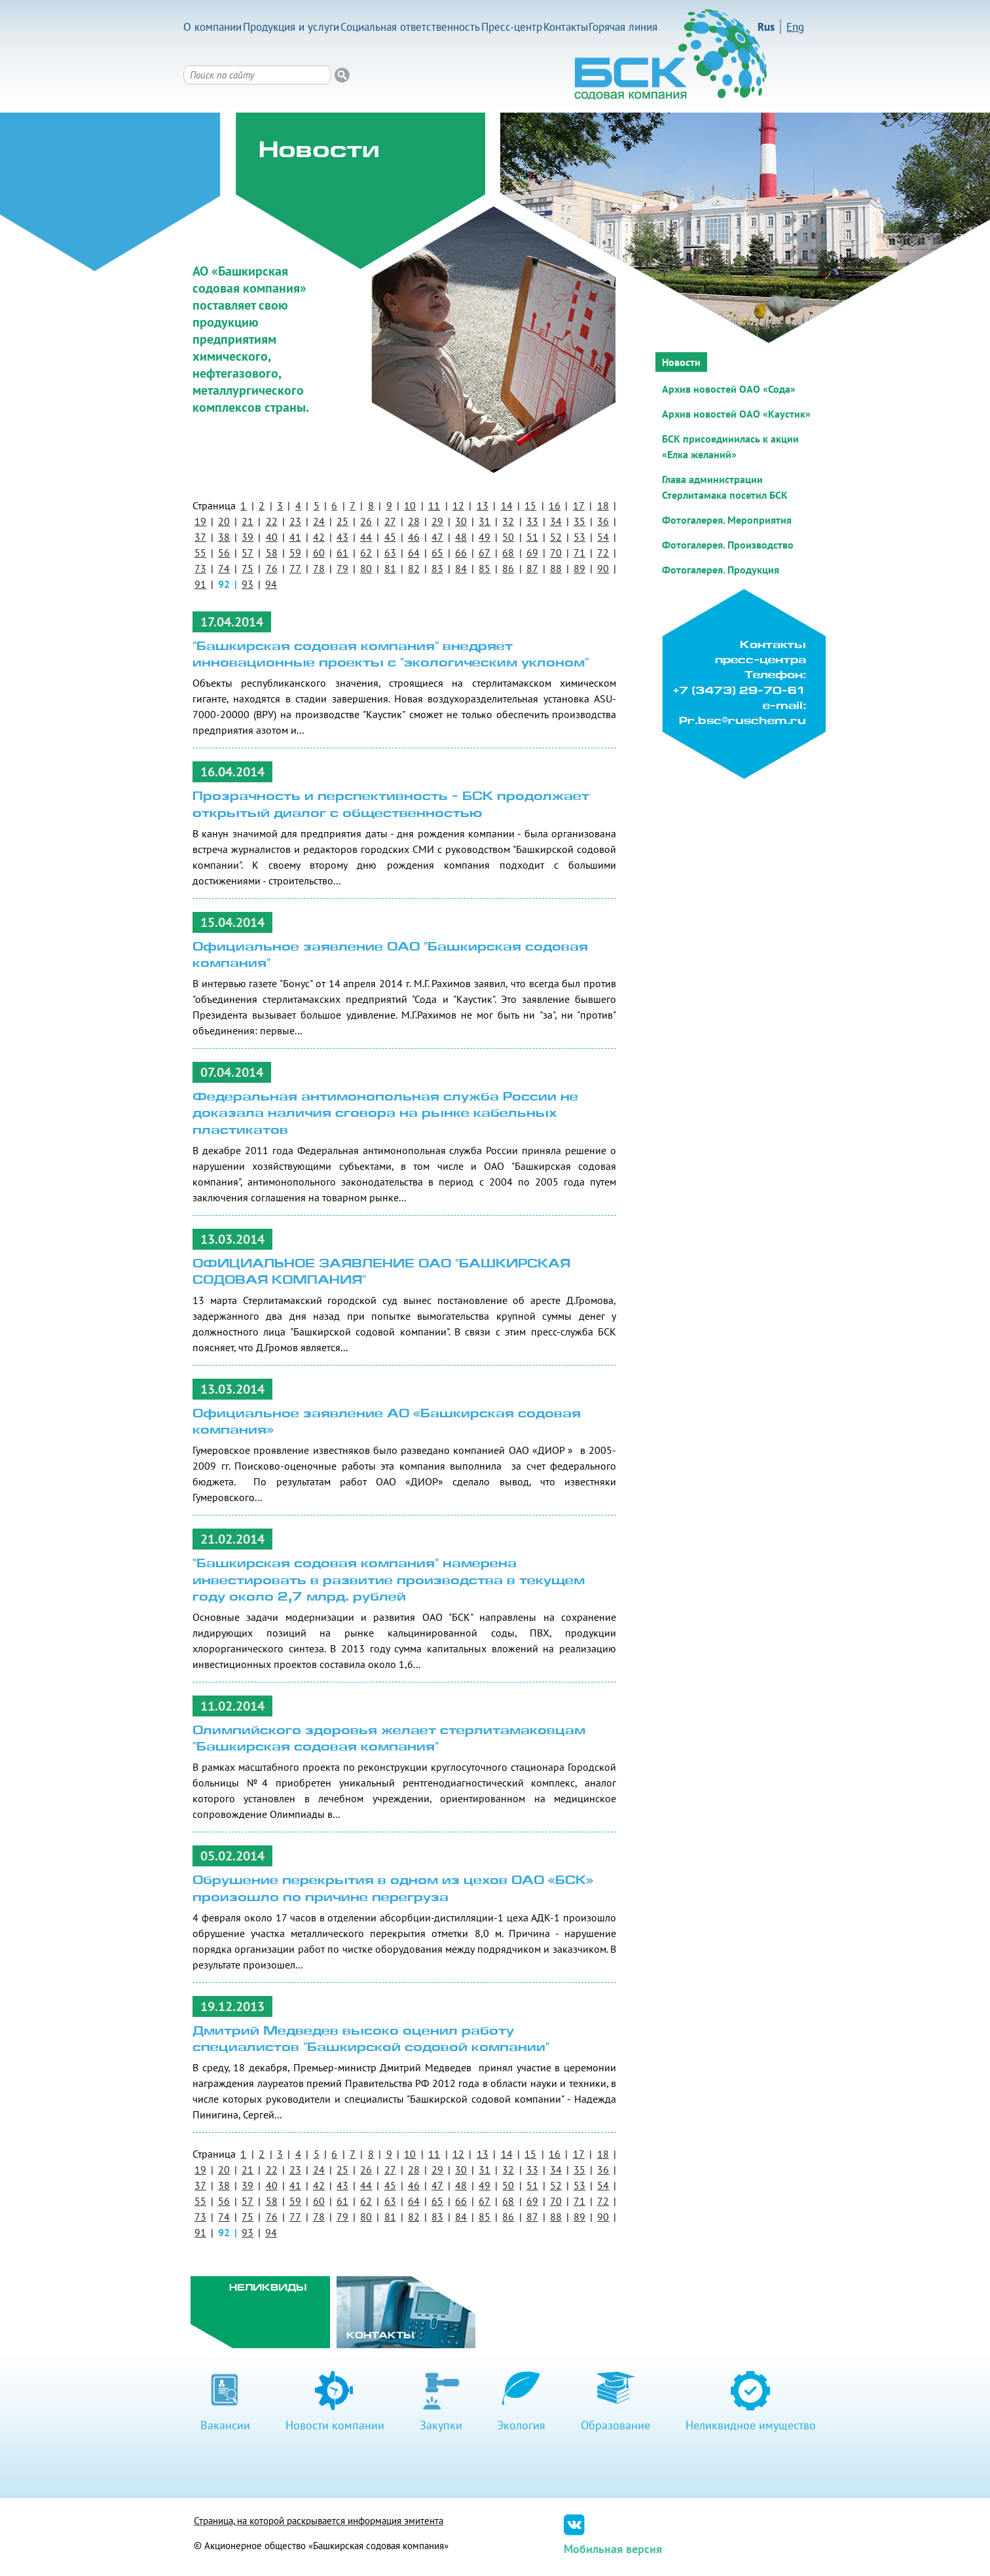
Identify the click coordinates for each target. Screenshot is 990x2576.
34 (556, 521)
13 (482, 505)
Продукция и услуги (291, 27)
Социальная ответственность (410, 27)
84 (461, 568)
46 (414, 536)
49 (484, 536)
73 (200, 568)
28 (414, 521)
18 (603, 505)
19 (200, 521)
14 (507, 505)
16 (554, 505)
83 (437, 568)
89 (579, 568)
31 (484, 521)
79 (342, 568)
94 (271, 583)
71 (579, 552)
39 (247, 536)
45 (390, 536)
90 (603, 568)
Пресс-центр (511, 27)
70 (556, 552)
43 (342, 536)
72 (603, 552)
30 (461, 521)
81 (390, 568)
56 (224, 552)
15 (530, 505)
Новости (681, 362)
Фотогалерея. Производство (728, 544)
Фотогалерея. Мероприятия (727, 519)
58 (272, 552)
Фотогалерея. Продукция (720, 569)
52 (556, 536)
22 (272, 521)
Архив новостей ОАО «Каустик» (736, 413)
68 (508, 552)
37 (200, 536)
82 (414, 568)
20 (224, 521)
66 (461, 552)
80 (366, 568)
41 (295, 536)
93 (247, 583)
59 (295, 552)
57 (247, 552)
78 (319, 568)
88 (556, 568)
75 (247, 568)
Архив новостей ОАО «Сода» (729, 388)
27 (390, 521)
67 (484, 552)
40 (272, 536)
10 (410, 505)
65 (437, 552)
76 (272, 568)
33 (532, 521)
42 (319, 536)
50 (508, 536)
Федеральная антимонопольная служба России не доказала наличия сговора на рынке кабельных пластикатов (385, 1114)
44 (366, 536)
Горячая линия (623, 27)
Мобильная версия (613, 2548)
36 (603, 521)
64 (414, 552)
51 (532, 536)
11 (434, 505)
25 (342, 521)
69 (532, 552)
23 (295, 521)
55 (200, 552)
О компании (212, 27)
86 (508, 568)
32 (508, 521)
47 (437, 536)
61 (342, 552)
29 (437, 521)
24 (319, 521)
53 (579, 536)
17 (579, 505)
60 (319, 552)
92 (224, 583)
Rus (766, 27)
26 (366, 521)
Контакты (565, 27)
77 (295, 568)
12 (458, 505)
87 (532, 568)
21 (247, 521)
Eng (795, 27)
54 (603, 536)
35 (579, 521)
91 (200, 583)
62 (366, 552)
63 (390, 552)
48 (461, 536)
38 (224, 536)
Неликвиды (268, 2288)
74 (224, 568)
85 (484, 568)
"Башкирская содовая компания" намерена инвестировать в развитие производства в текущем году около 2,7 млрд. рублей (388, 1581)
